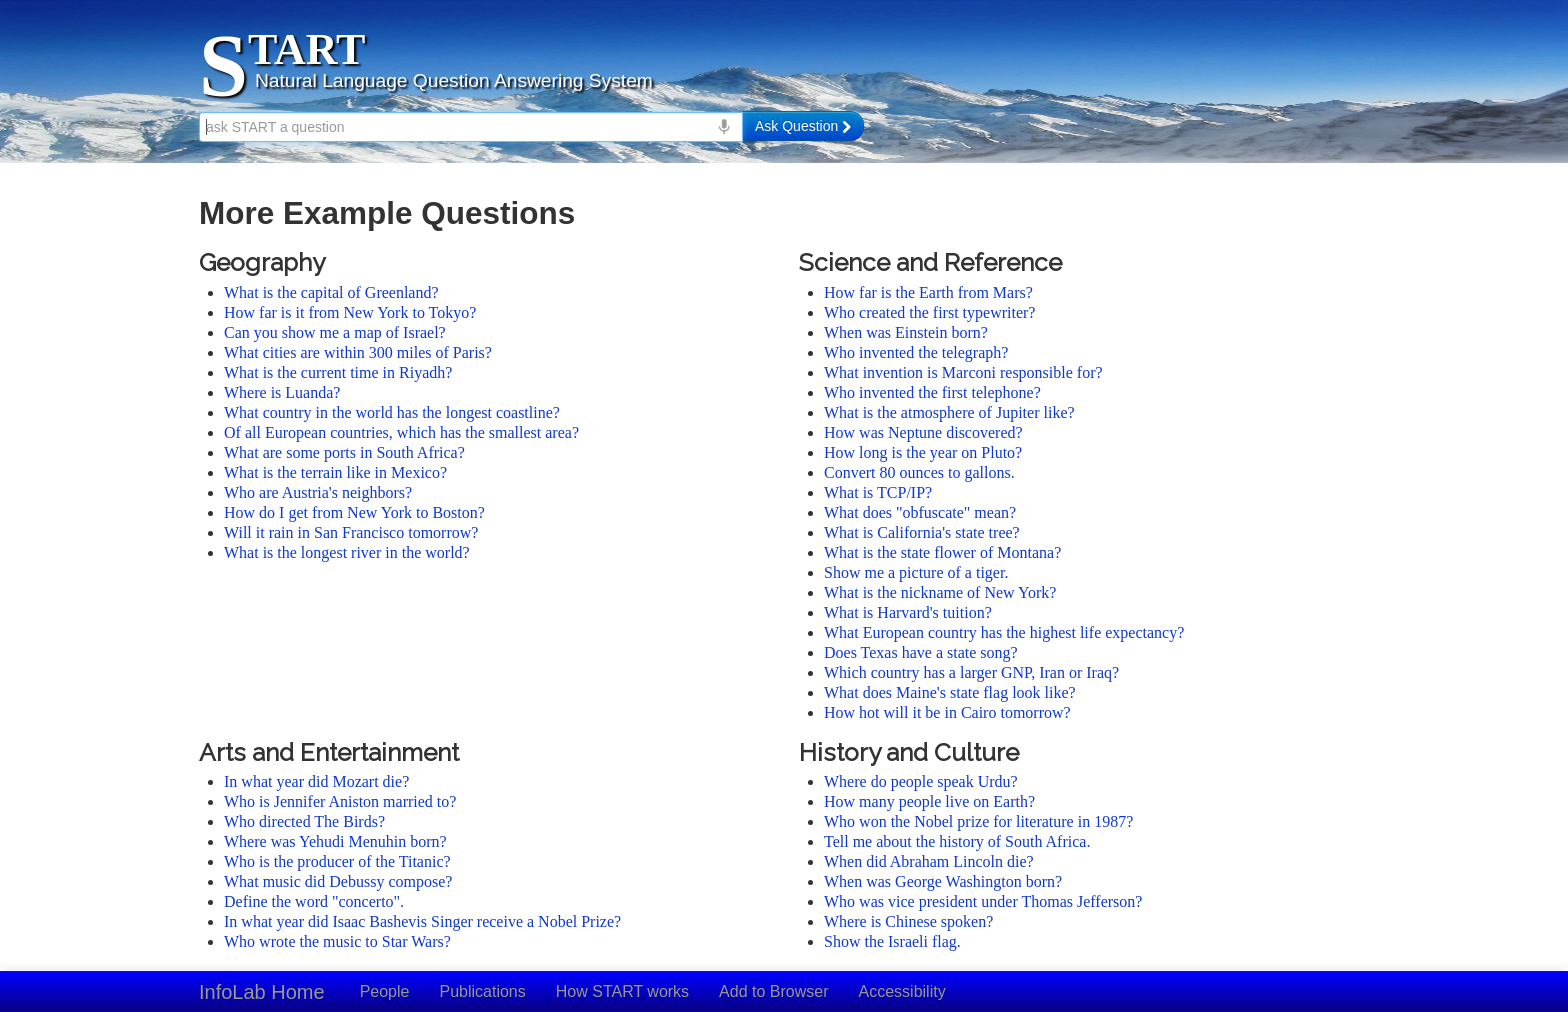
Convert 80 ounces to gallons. (919, 472)
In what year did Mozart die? (316, 781)
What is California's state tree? (922, 532)
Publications (482, 991)
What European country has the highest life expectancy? (1004, 632)
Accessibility (902, 991)
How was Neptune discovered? (923, 432)
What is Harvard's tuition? (908, 612)
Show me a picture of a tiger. (916, 572)
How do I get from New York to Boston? (354, 512)
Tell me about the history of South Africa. (957, 841)
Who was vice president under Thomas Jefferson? (983, 901)
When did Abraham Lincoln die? (929, 861)
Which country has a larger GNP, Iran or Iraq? (971, 672)
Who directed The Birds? (304, 821)
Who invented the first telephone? (932, 392)
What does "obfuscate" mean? (920, 512)
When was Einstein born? (906, 332)
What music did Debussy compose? (338, 881)
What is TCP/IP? (878, 492)
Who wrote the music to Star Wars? (337, 941)
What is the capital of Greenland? (331, 292)
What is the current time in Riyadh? (338, 372)
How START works (622, 991)
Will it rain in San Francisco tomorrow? (351, 532)
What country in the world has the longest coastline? (392, 412)
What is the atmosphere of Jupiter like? (949, 412)
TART (306, 49)
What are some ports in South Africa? (344, 452)
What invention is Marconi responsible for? (963, 372)
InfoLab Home (262, 992)
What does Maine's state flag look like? (950, 692)
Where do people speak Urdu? (921, 781)
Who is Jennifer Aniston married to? (340, 801)
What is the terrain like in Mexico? (335, 472)
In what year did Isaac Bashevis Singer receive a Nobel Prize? (422, 921)
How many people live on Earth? (929, 801)
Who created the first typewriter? (929, 312)
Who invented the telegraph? (916, 352)
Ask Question (803, 126)
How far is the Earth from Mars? (928, 292)
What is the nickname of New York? (940, 592)
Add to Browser (773, 991)
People (385, 991)
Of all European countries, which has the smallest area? (401, 432)
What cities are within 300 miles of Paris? (358, 352)
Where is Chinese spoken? (908, 921)
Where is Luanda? (282, 392)
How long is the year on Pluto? (923, 452)
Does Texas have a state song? (921, 652)
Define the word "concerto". (314, 901)
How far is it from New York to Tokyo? (350, 312)
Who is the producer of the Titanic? (337, 861)
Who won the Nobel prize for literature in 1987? (978, 821)
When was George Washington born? (943, 881)
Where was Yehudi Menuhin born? (335, 841)
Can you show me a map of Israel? (335, 332)
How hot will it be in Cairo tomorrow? (947, 712)
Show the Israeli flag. (892, 941)
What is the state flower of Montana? (942, 552)
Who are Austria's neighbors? (318, 492)
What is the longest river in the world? (347, 552)
